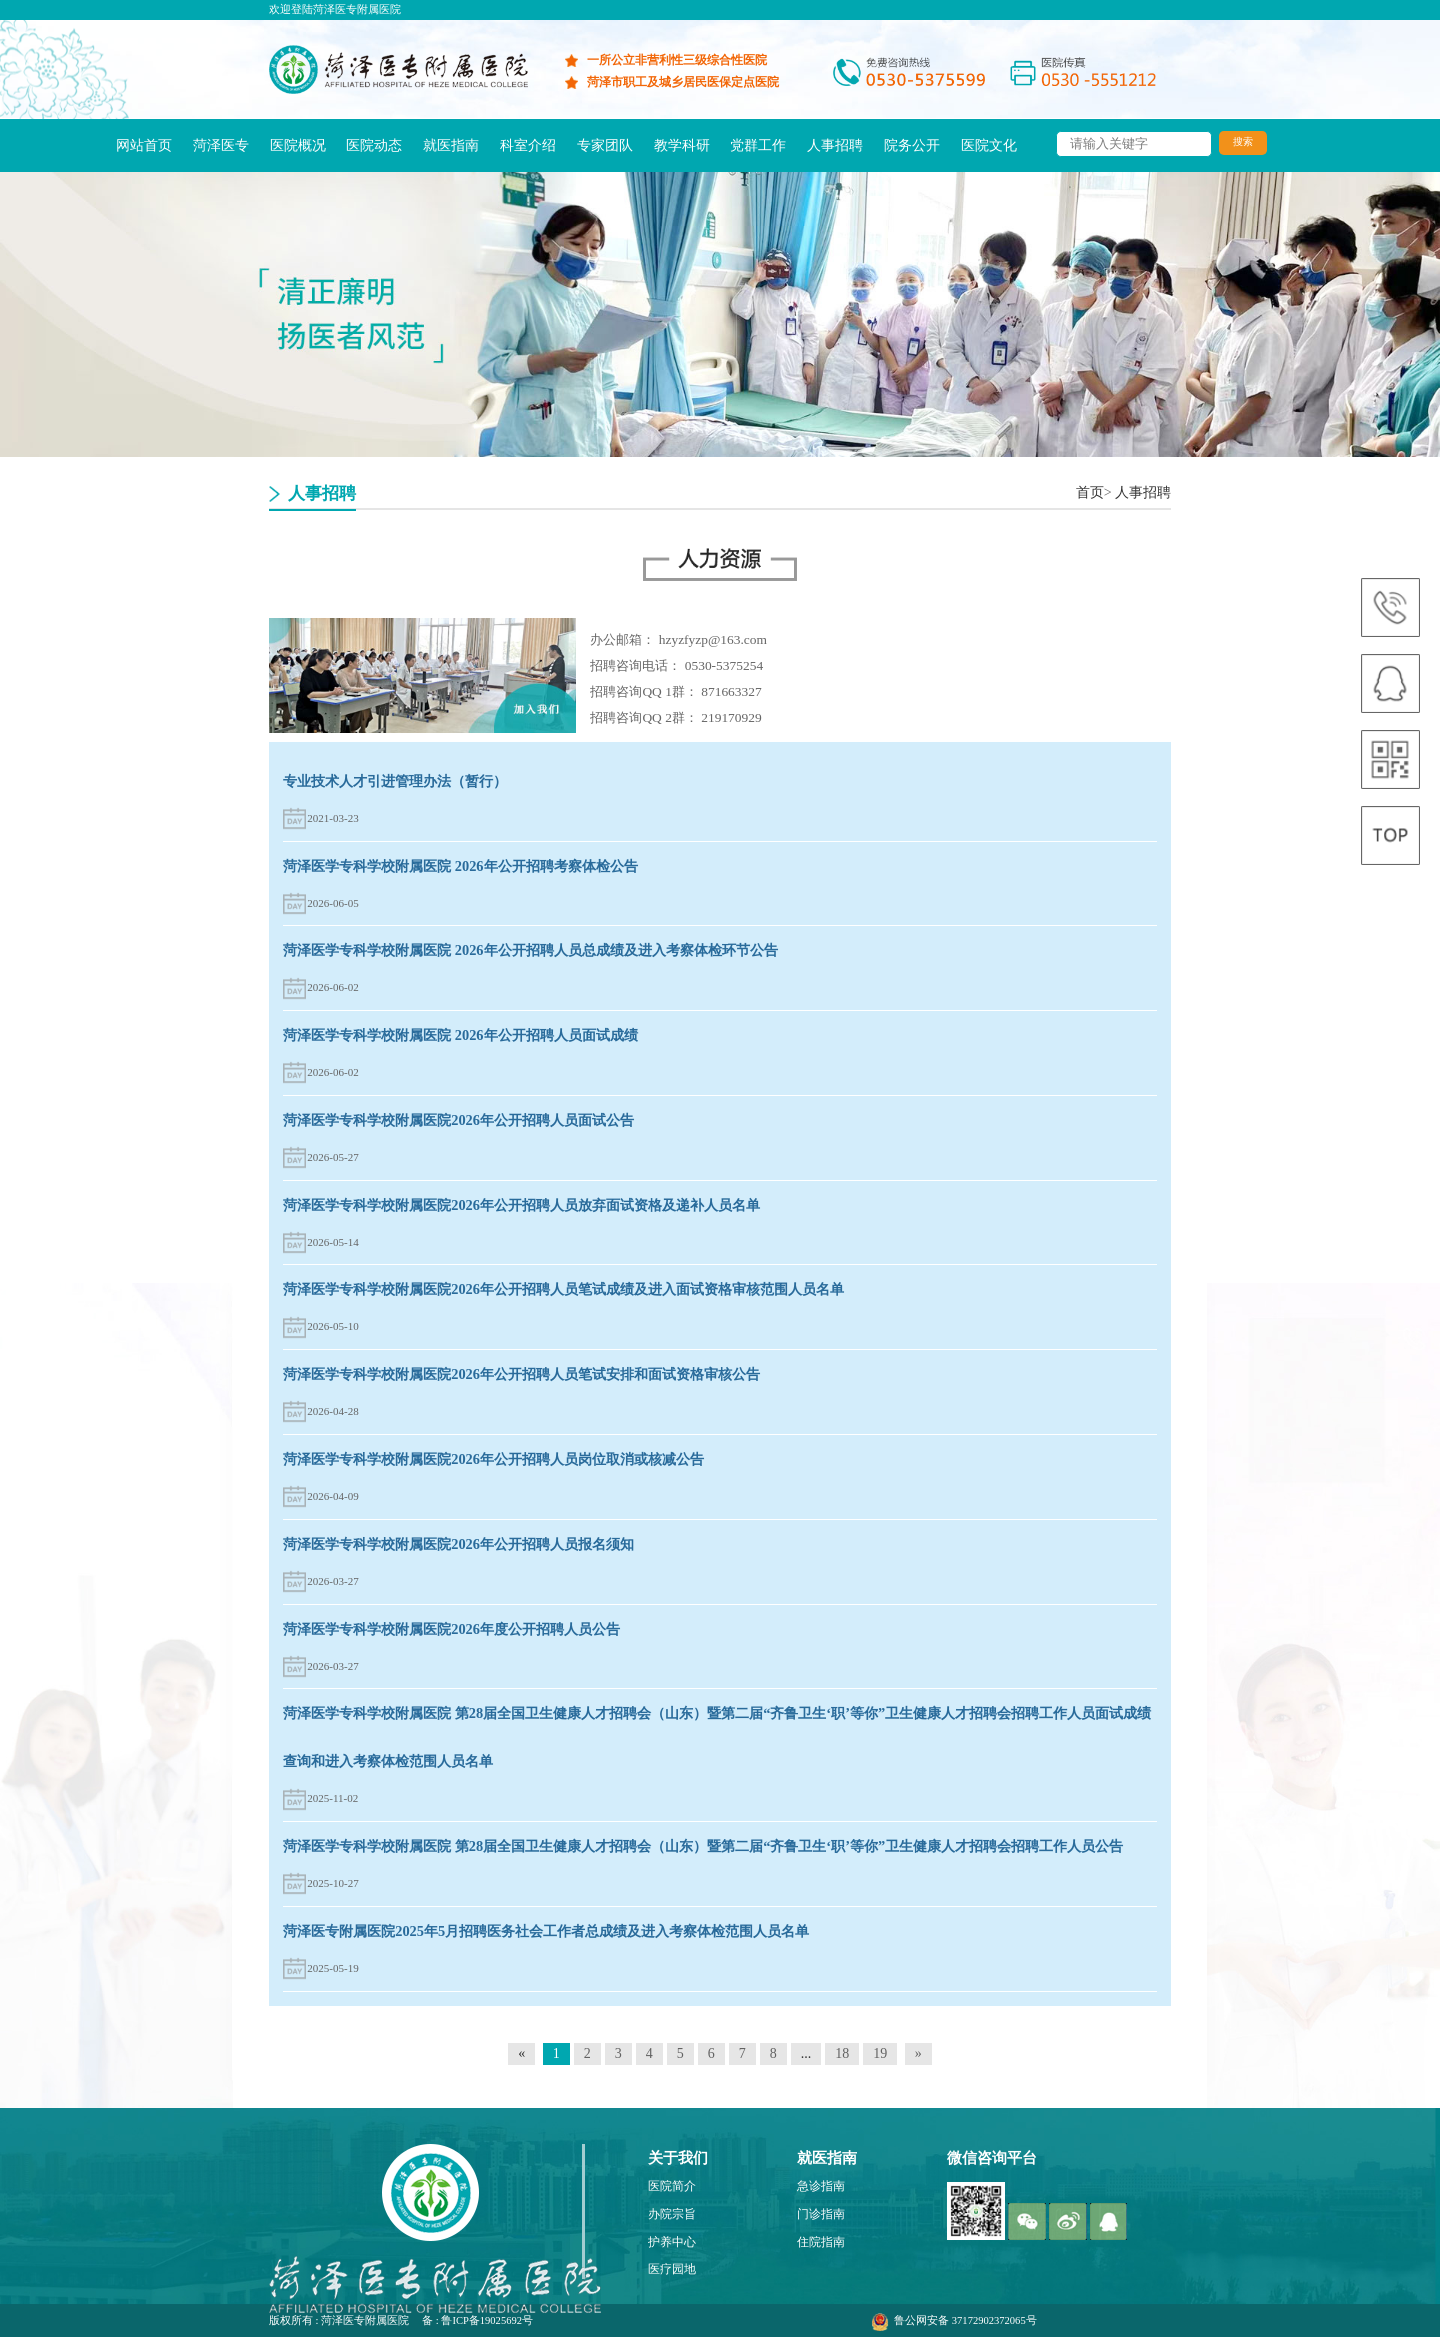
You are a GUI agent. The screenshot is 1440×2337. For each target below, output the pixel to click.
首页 (1090, 492)
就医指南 (451, 145)
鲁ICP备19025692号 (487, 2320)
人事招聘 (835, 145)
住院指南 (821, 2242)
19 (880, 2053)
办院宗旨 (672, 2214)
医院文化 (989, 145)
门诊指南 (821, 2214)
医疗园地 (672, 2269)
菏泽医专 (221, 145)
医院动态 (374, 145)
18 (842, 2053)
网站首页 (144, 145)
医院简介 (672, 2186)
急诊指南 (821, 2186)
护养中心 (672, 2242)
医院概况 (298, 145)
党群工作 (758, 145)
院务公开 (912, 145)
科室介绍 (528, 145)
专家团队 (605, 145)
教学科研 (682, 145)
